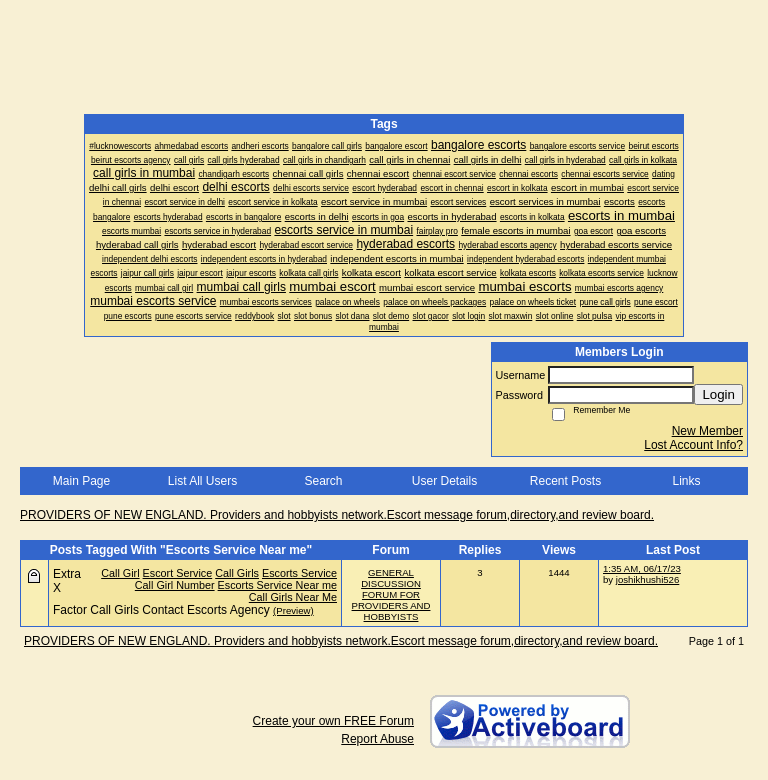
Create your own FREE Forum (333, 721)
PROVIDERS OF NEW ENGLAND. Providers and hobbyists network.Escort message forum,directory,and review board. (337, 515)
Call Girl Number (175, 585)
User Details (444, 481)
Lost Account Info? (693, 445)
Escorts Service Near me (277, 585)
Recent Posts (565, 481)
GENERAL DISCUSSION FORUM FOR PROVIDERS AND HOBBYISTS (391, 594)
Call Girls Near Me (293, 597)
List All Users (202, 481)
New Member (707, 431)
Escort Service (178, 573)
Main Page (81, 481)
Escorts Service (299, 573)
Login (718, 394)
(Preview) (293, 610)
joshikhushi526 (647, 579)
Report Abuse (377, 739)
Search (323, 481)
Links (686, 481)
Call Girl (120, 573)
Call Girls (237, 573)
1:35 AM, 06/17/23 (642, 568)
